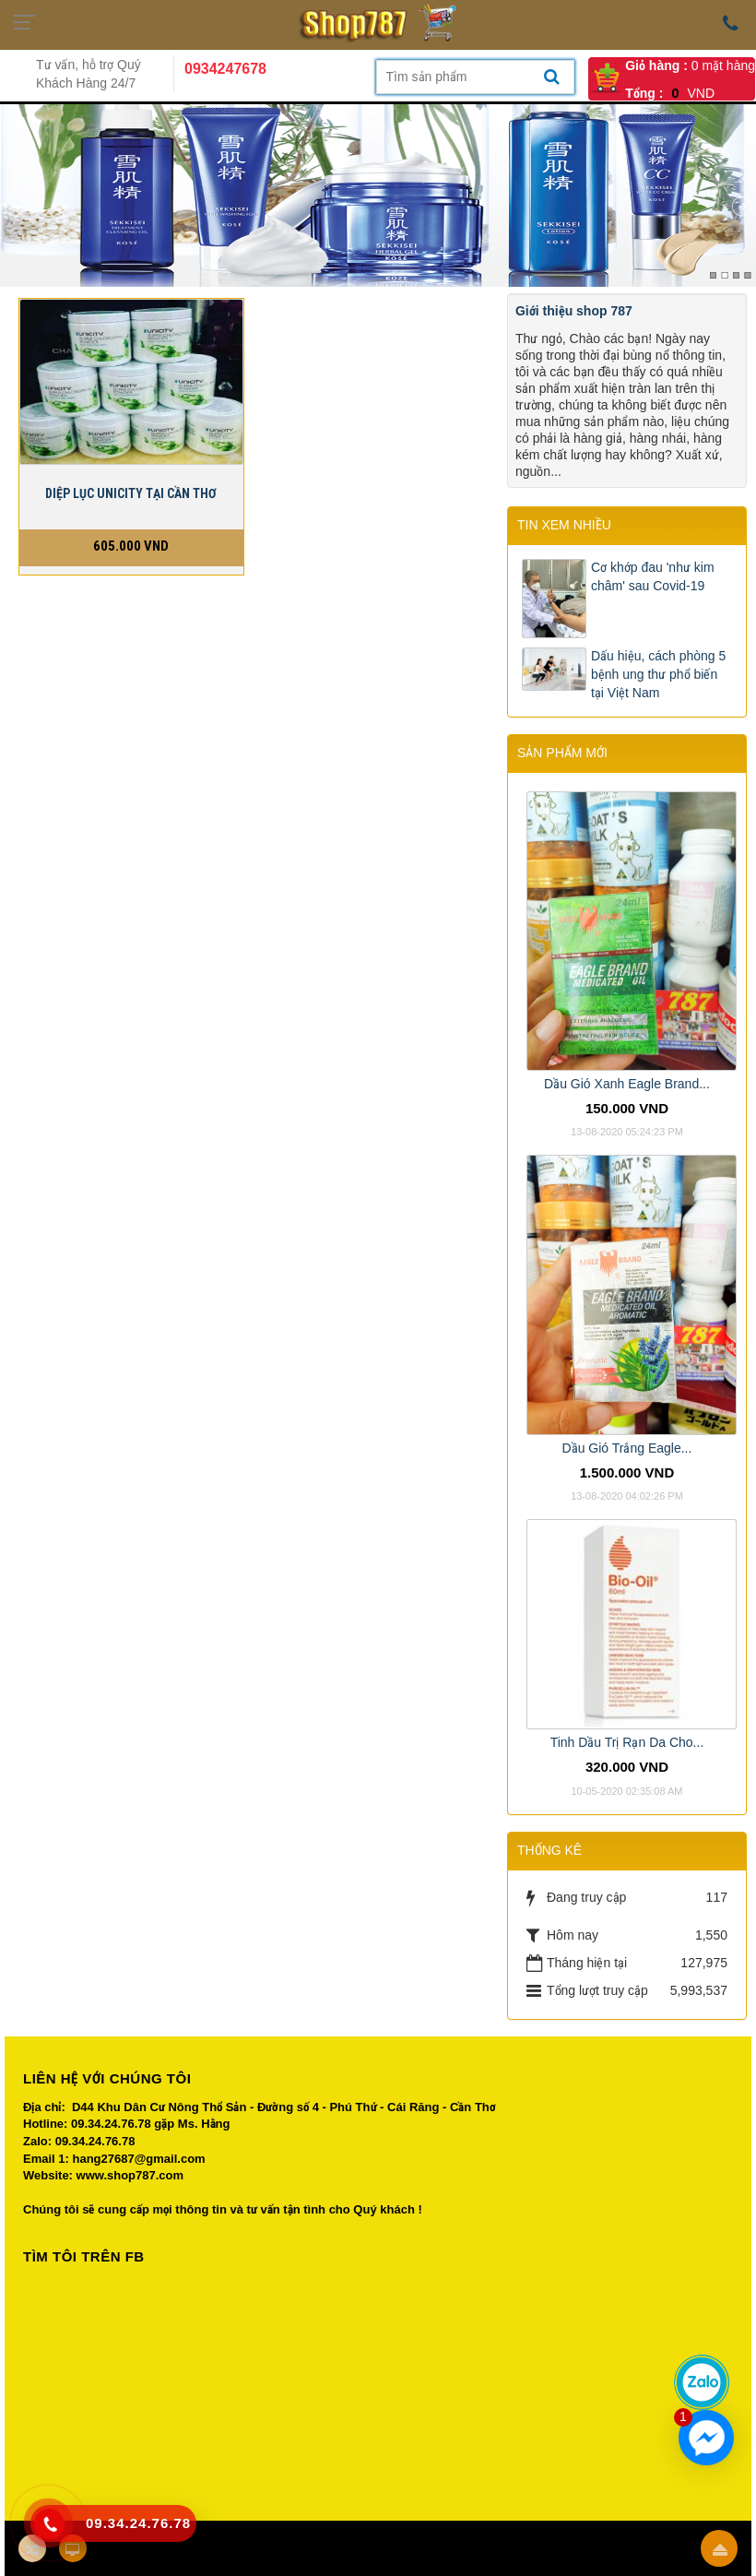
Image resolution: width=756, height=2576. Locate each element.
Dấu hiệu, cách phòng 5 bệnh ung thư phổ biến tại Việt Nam (658, 674)
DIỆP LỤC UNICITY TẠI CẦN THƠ (131, 493)
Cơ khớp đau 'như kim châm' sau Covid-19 (653, 576)
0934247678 (225, 69)
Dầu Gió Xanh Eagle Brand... (627, 1083)
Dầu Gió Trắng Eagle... (627, 1448)
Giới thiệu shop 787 (573, 310)
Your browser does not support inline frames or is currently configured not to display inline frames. (378, 2403)
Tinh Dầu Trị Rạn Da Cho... (627, 1742)
